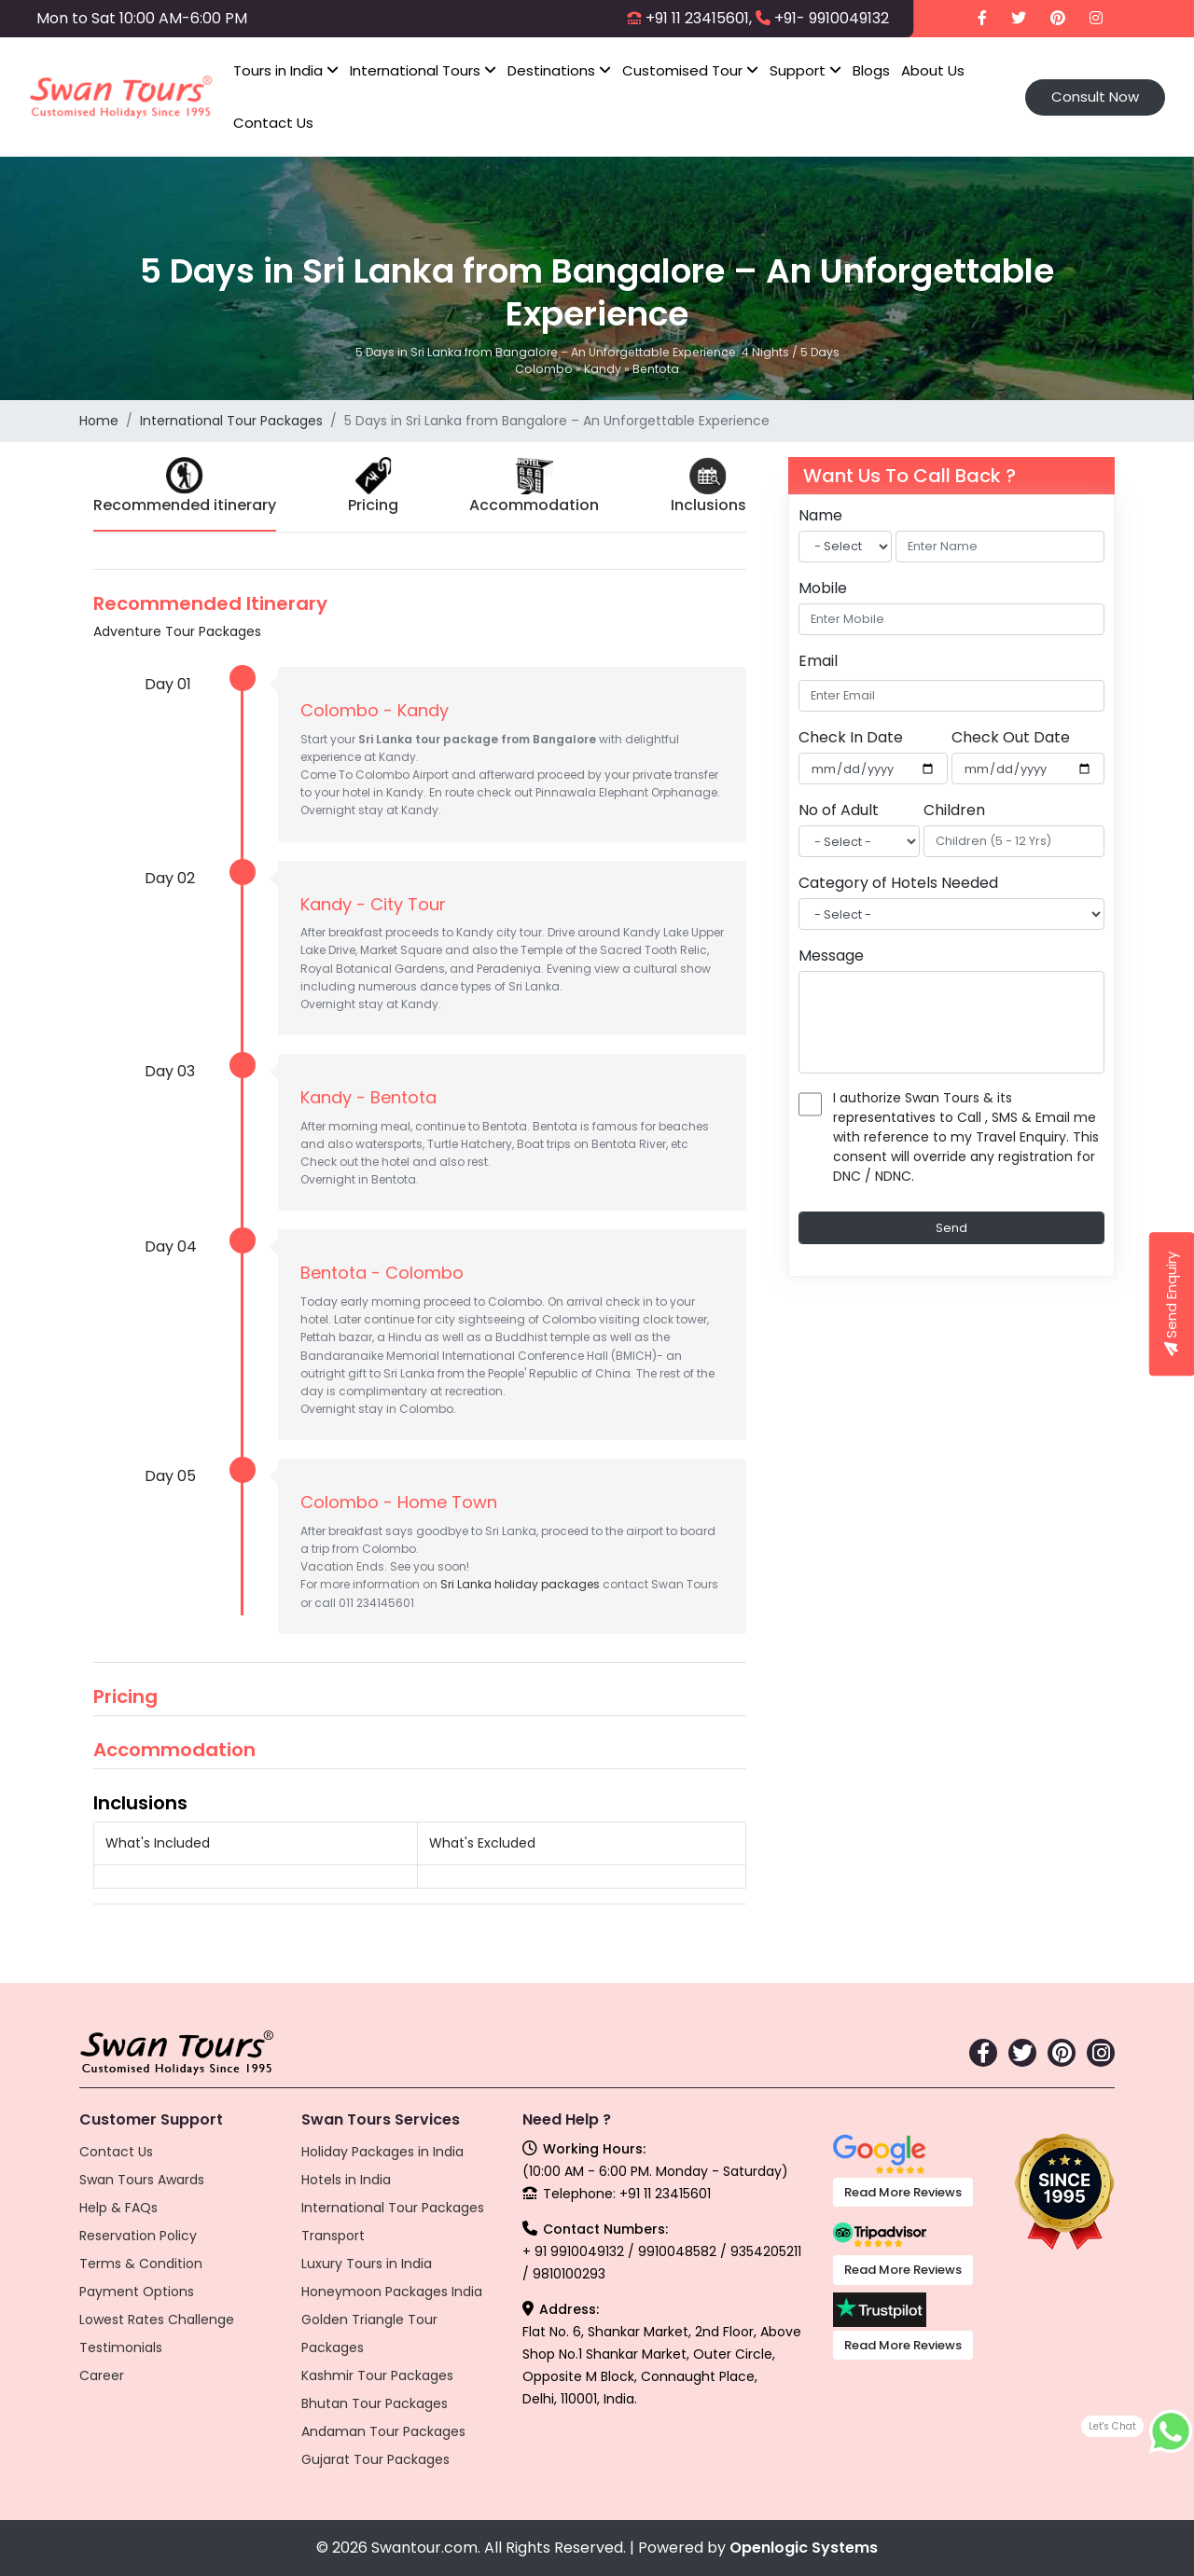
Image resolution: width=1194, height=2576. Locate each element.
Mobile (822, 588)
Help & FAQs (118, 2207)
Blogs (871, 70)
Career (101, 2375)
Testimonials (120, 2347)
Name (820, 515)
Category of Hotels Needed (898, 882)
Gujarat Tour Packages (375, 2459)
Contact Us (273, 122)
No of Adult (838, 810)
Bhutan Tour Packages (374, 2403)
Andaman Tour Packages (383, 2431)
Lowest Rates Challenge (156, 2319)
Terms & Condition (140, 2263)
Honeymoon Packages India (391, 2291)
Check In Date (850, 737)
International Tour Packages (231, 420)
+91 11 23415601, (699, 18)
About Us (933, 70)
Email (818, 661)
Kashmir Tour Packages (377, 2375)
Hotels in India (346, 2179)
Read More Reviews (903, 2192)
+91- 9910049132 (831, 18)
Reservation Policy (138, 2235)
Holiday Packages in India (382, 2151)
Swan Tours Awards (141, 2179)
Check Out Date (1010, 737)
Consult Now (1095, 96)
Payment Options (136, 2291)
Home (98, 420)
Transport (333, 2235)
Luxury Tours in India (366, 2263)
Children (954, 810)
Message (831, 955)
